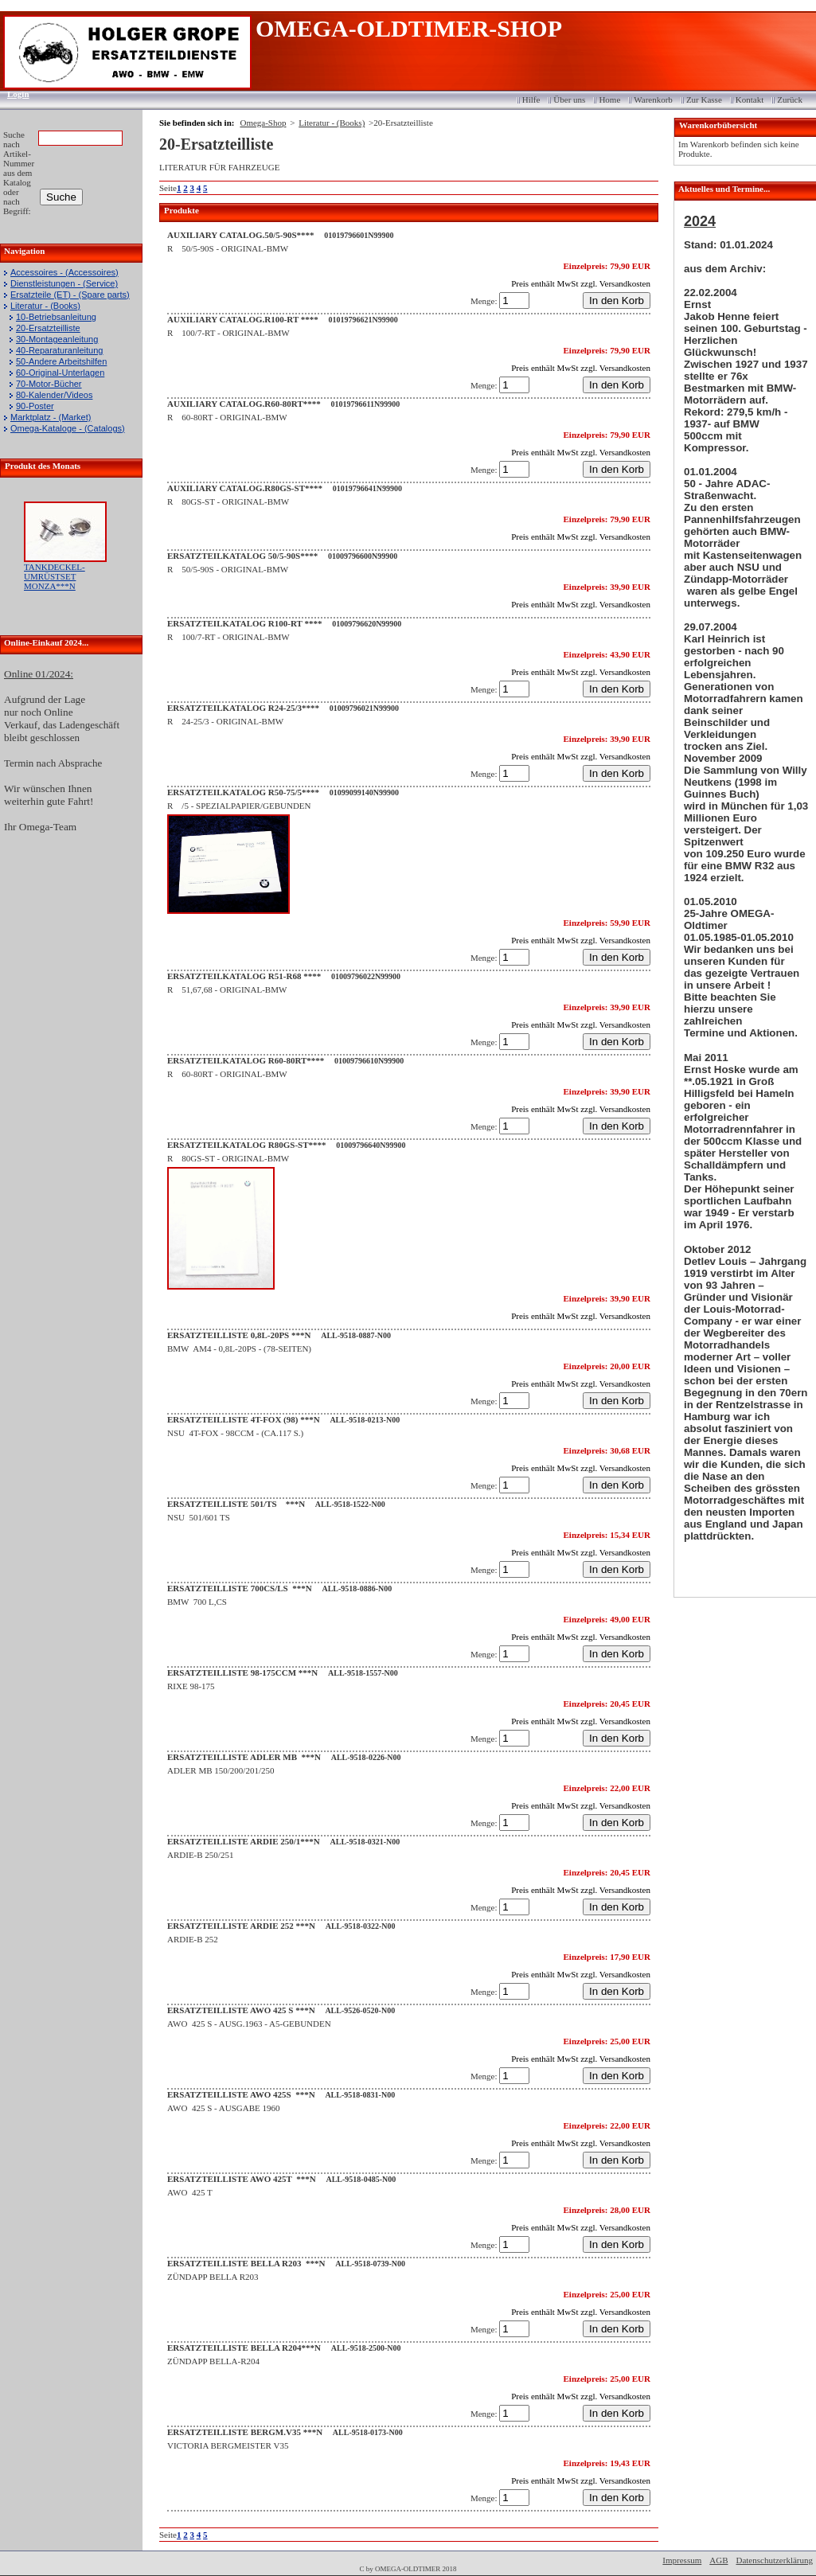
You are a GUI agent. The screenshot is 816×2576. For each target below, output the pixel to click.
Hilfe (531, 99)
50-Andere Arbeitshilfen (61, 361)
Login (13, 94)
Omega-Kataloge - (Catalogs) (67, 428)
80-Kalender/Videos (54, 395)
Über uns (569, 99)
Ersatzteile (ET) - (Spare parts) (70, 294)
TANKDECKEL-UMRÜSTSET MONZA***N (54, 576)
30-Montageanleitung (57, 339)
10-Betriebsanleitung (56, 317)
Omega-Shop (263, 122)
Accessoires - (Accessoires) (64, 272)
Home (609, 99)
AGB (718, 2560)
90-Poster (35, 406)
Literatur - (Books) (45, 305)
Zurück (789, 99)
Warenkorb (653, 99)
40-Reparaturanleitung (59, 350)
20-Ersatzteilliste (48, 328)
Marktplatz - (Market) (50, 417)
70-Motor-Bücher (49, 383)
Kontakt (749, 99)
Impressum (681, 2560)
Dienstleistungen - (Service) (64, 283)
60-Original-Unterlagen (60, 372)
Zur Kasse (704, 99)
